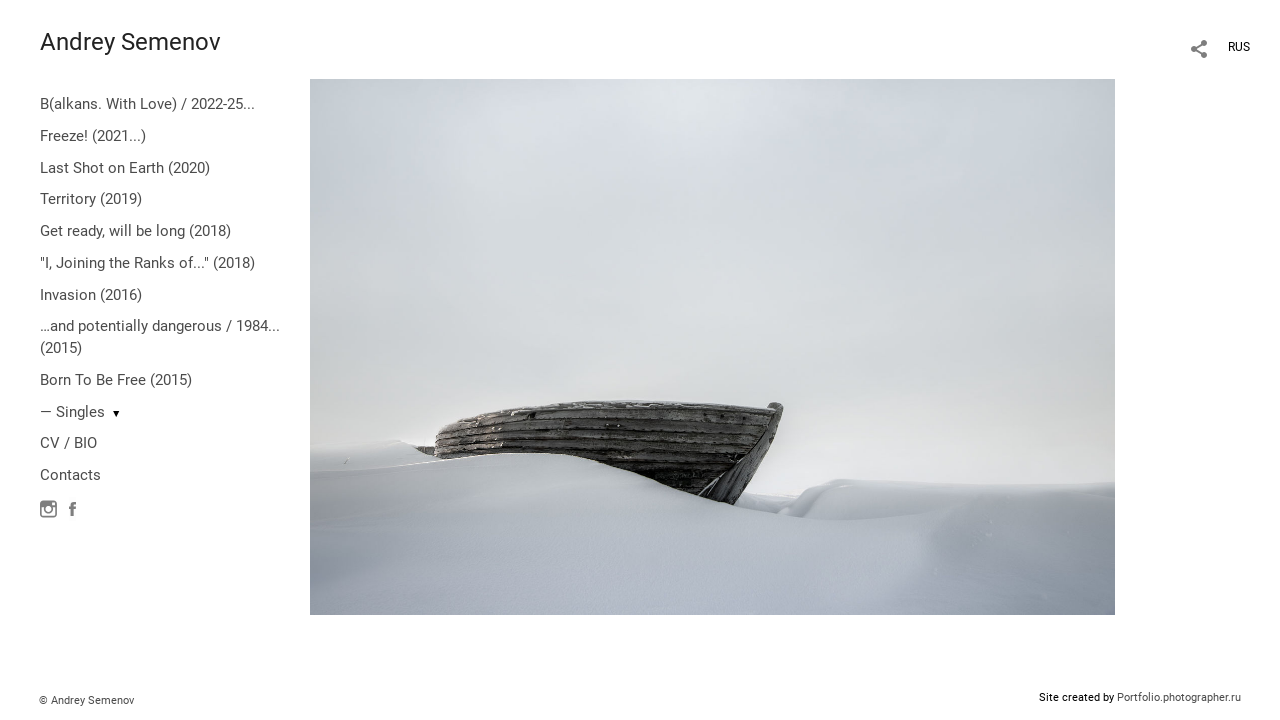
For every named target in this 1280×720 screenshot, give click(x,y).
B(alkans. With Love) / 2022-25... (147, 104)
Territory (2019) (91, 199)
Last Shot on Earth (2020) (125, 168)
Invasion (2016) (91, 295)
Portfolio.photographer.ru (1179, 697)
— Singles (72, 412)
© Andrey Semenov (86, 700)
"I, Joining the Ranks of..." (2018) (147, 263)
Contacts (70, 475)
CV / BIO (68, 443)
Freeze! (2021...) (93, 136)
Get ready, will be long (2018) (135, 231)
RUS (1239, 47)
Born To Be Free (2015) (116, 380)
